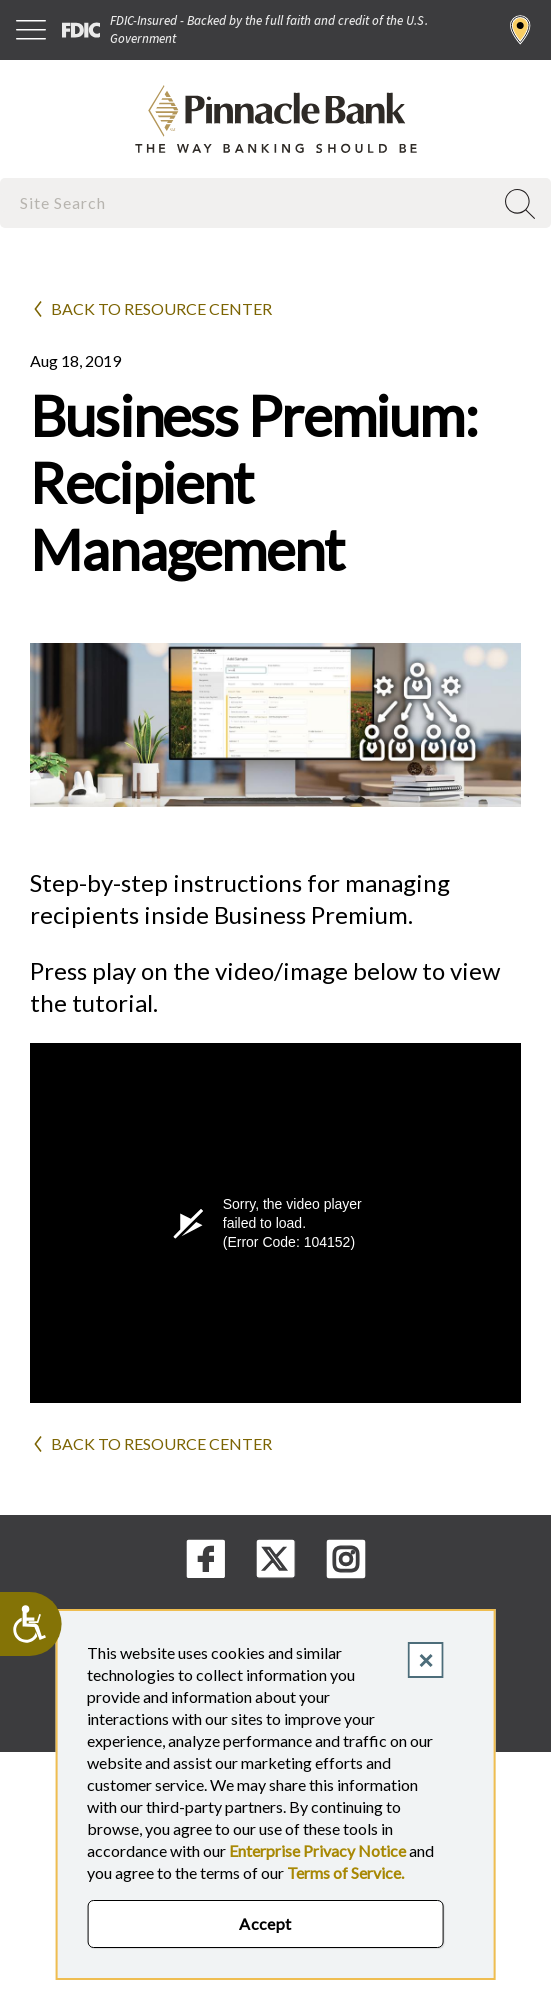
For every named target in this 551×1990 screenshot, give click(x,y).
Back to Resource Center (161, 308)
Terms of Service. (345, 1872)
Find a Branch (520, 30)
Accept (265, 1923)
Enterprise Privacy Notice (317, 1850)
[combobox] (248, 202)
